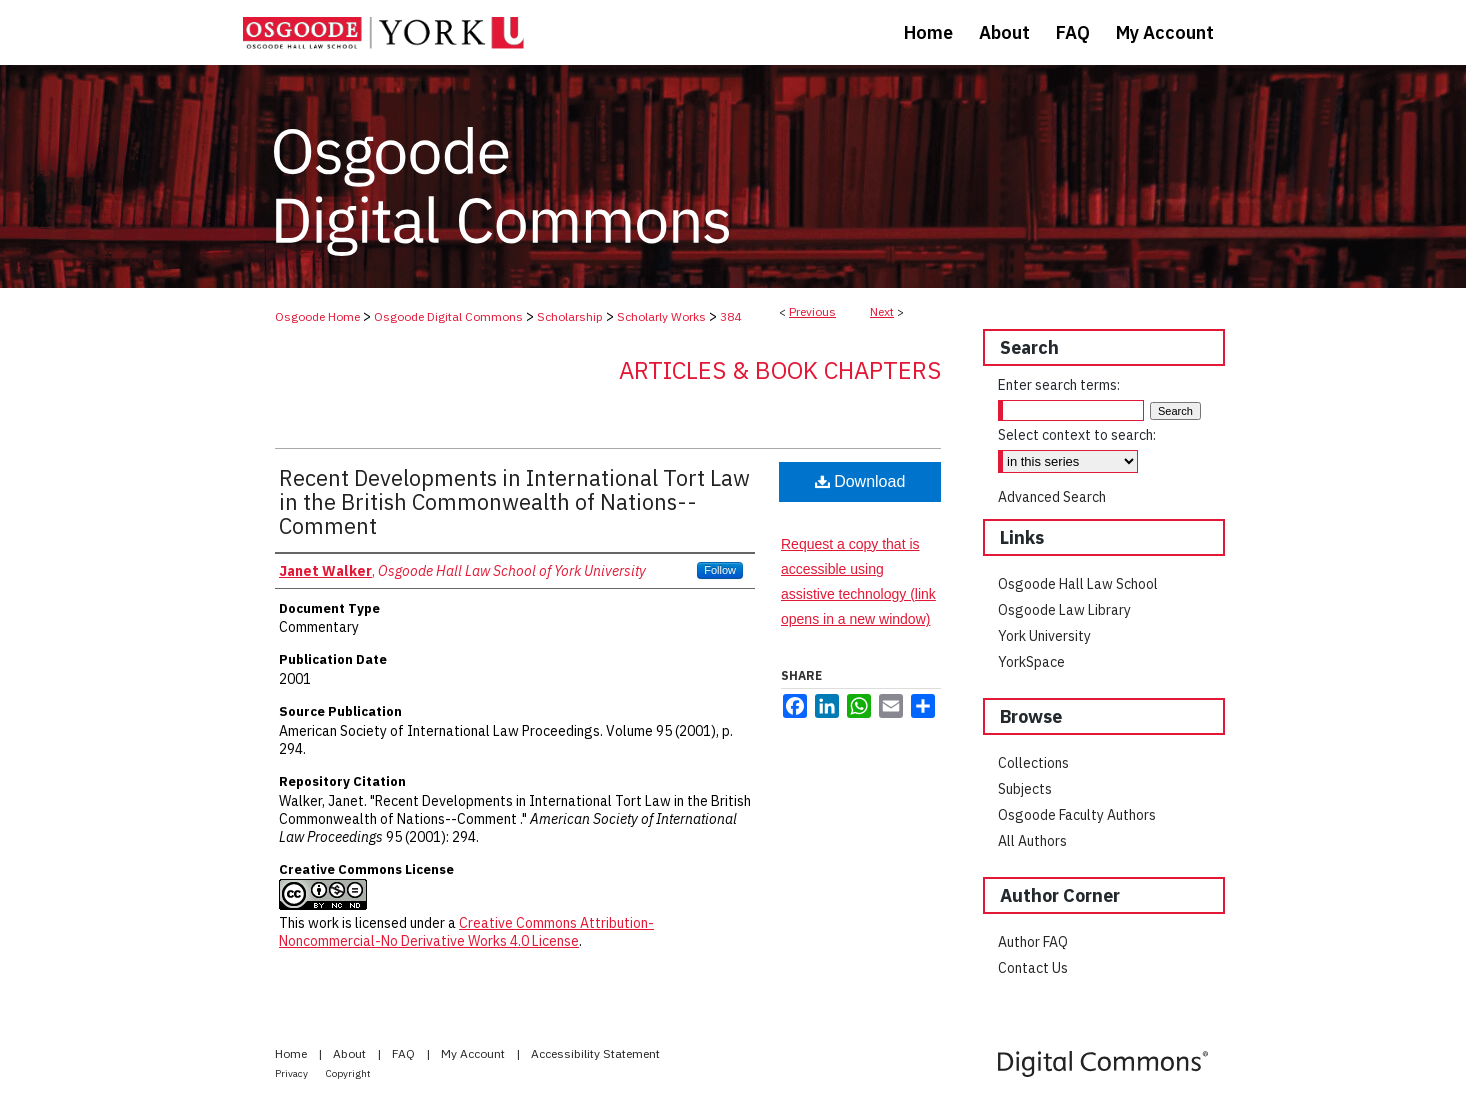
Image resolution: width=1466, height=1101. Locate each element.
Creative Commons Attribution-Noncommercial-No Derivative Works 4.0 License (466, 932)
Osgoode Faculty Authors (1077, 815)
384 (730, 316)
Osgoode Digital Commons (448, 316)
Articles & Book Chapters (780, 370)
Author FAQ (1033, 942)
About (351, 1053)
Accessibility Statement (595, 1053)
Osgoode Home (317, 316)
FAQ (405, 1053)
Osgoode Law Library (1064, 610)
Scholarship (570, 316)
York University (1044, 636)
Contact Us (1033, 968)
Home (292, 1053)
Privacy (292, 1073)
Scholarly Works (661, 316)
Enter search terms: (1059, 385)
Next (882, 311)
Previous (812, 311)
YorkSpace (1031, 662)
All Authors (1032, 841)
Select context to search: (1077, 435)
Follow (720, 570)
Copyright (348, 1073)
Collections (1033, 763)
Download (860, 481)
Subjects (1025, 789)
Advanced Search (1052, 497)
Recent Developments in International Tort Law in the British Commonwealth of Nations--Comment (514, 501)
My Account (474, 1053)
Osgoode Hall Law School (1078, 584)
